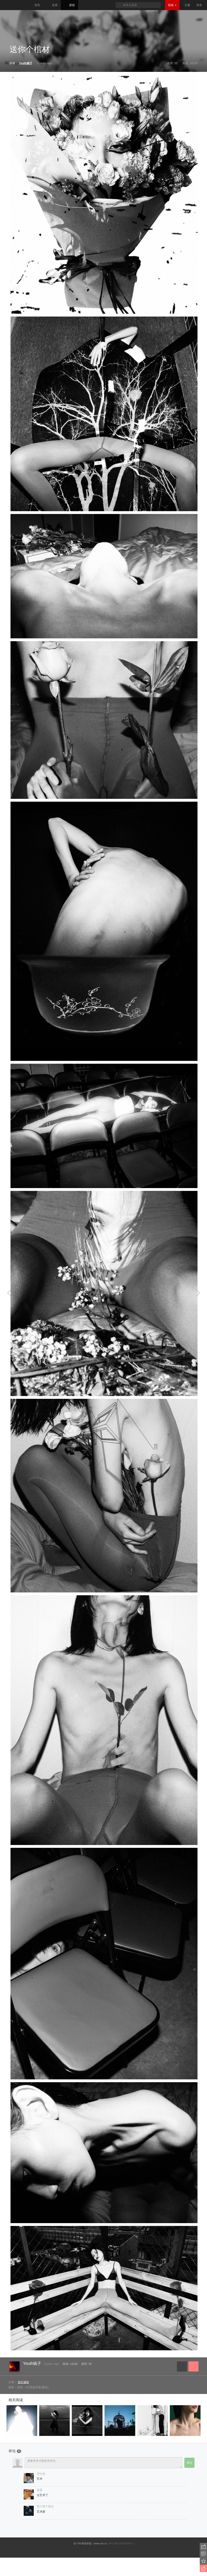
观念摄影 (23, 2382)
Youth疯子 (32, 2363)
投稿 (172, 5)
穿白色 (41, 2473)
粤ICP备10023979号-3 (121, 2543)
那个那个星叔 (45, 2506)
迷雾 (39, 2490)
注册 (187, 5)
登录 (199, 5)
